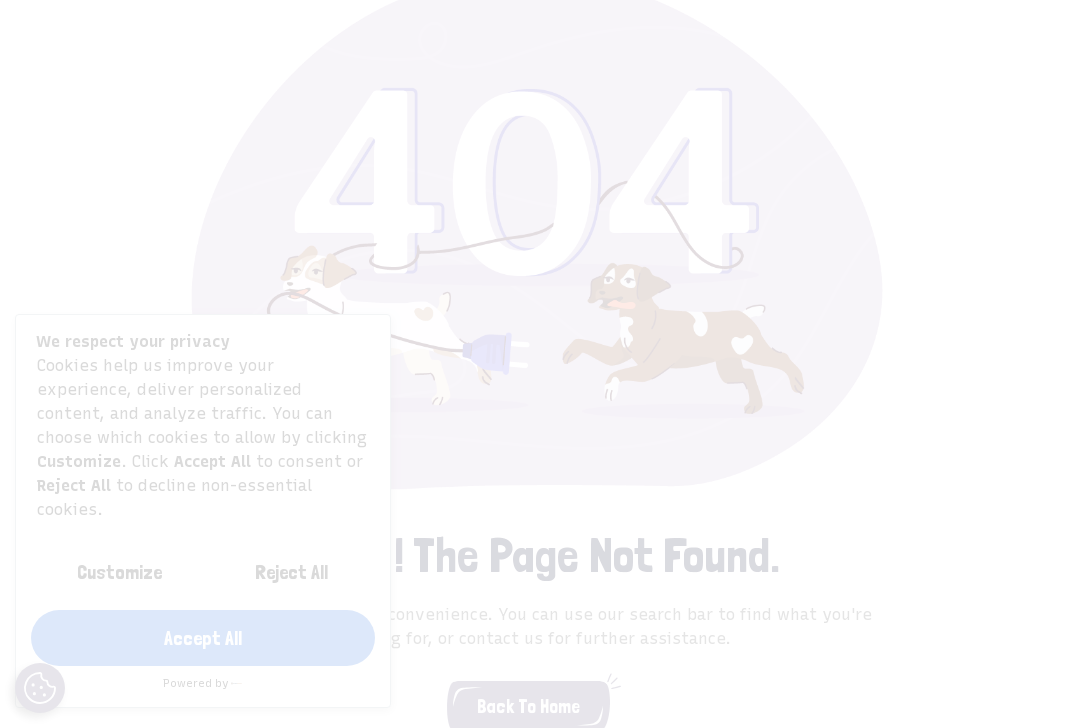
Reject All (291, 572)
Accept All (203, 638)
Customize (119, 572)
